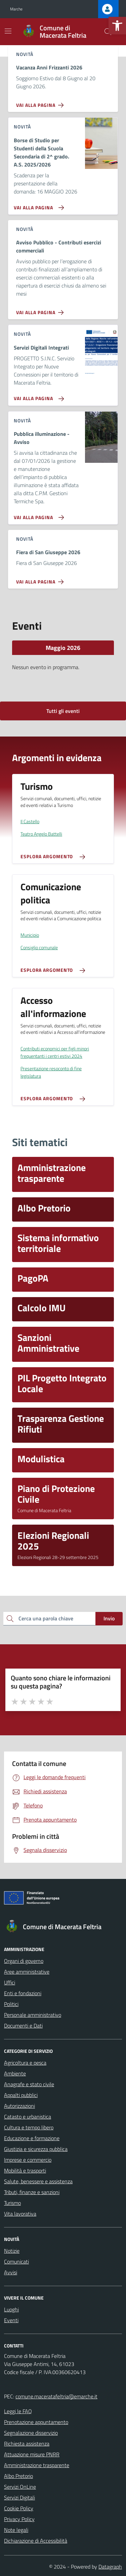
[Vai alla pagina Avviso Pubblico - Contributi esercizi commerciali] (41, 310)
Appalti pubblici (21, 2095)
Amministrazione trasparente (36, 2465)
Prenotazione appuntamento (36, 2422)
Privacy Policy (19, 2519)
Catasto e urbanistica (27, 2117)
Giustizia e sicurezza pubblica (36, 2149)
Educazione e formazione (31, 2138)
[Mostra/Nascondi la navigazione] (8, 31)
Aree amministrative (26, 1972)
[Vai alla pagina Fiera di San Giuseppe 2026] (41, 579)
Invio (109, 1618)
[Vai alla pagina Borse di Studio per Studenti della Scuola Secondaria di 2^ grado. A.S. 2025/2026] (37, 205)
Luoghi (11, 2309)
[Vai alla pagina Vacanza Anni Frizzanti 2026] (41, 102)
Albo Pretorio (18, 2476)
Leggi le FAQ (18, 2411)
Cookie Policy (18, 2508)
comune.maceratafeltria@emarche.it (56, 2396)
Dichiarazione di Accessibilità (35, 2541)
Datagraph (110, 2567)
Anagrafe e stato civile (29, 2084)
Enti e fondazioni (22, 1993)
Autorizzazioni (19, 2106)
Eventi (11, 2320)
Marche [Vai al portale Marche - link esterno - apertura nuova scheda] (16, 9)
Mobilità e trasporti (25, 2170)
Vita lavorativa (20, 2214)
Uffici (9, 1982)
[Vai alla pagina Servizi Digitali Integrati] (37, 396)
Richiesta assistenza (26, 2443)
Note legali (16, 2530)
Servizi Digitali (19, 2497)
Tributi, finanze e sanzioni (31, 2192)
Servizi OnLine (20, 2487)
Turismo (12, 2203)
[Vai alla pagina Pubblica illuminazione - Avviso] (37, 514)
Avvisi (10, 2272)
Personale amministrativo (32, 2015)
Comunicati (16, 2261)
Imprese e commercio (27, 2160)
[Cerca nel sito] (108, 32)
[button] (117, 25)
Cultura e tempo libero (28, 2127)
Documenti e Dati (23, 2025)
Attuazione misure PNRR (31, 2454)
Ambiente (15, 2073)
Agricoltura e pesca (25, 2063)
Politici (11, 2004)
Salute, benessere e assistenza (38, 2181)
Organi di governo (23, 1961)
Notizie (11, 2251)
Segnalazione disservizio (31, 2433)
